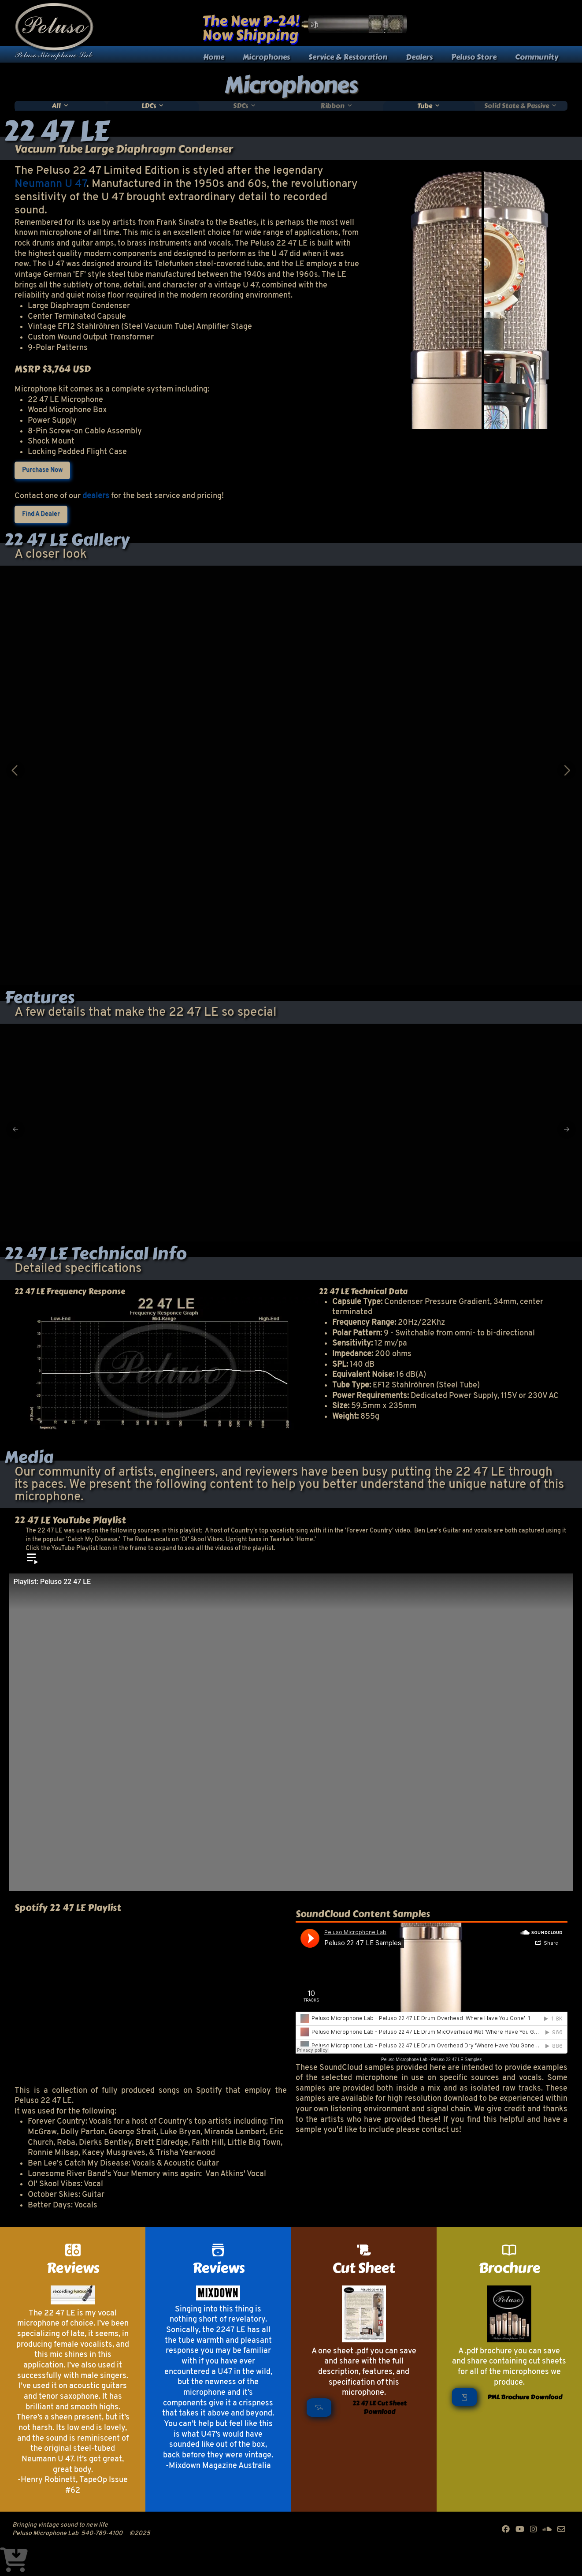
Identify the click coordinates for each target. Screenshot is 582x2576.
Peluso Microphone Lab (404, 2059)
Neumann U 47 (50, 184)
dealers (95, 496)
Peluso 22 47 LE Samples (456, 2059)
